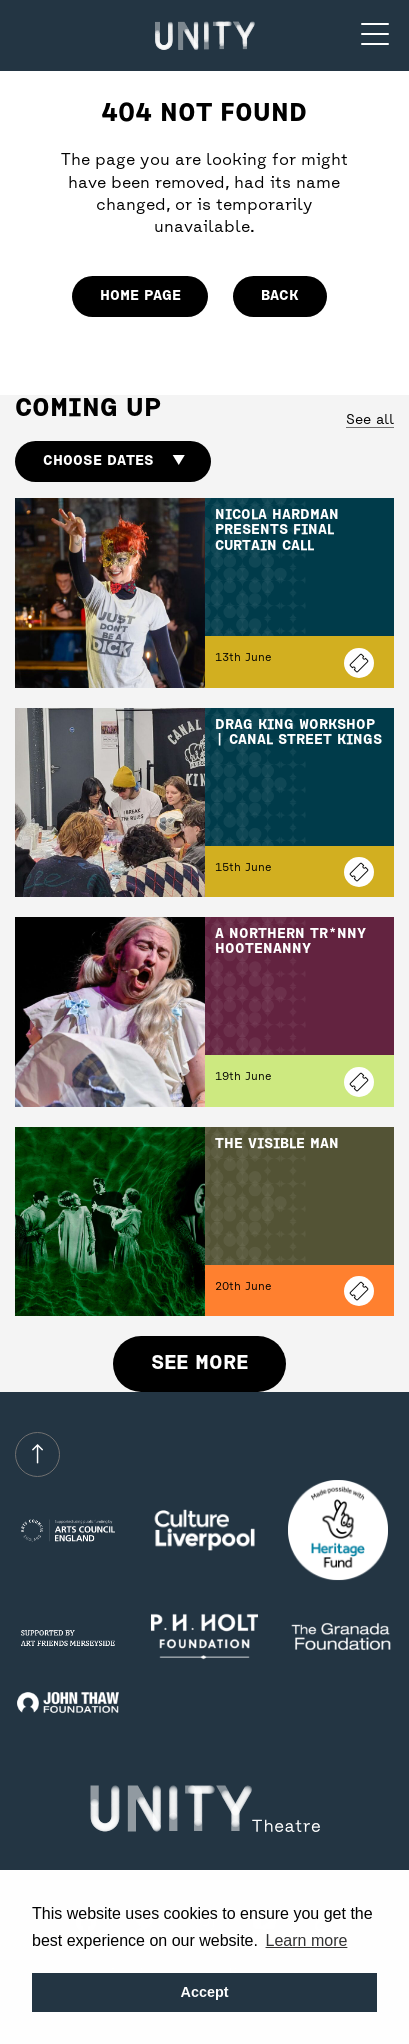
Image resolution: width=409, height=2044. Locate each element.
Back (280, 296)
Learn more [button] (307, 1940)
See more (199, 1363)
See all (370, 420)
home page (140, 296)
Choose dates (113, 461)
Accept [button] (205, 1992)
